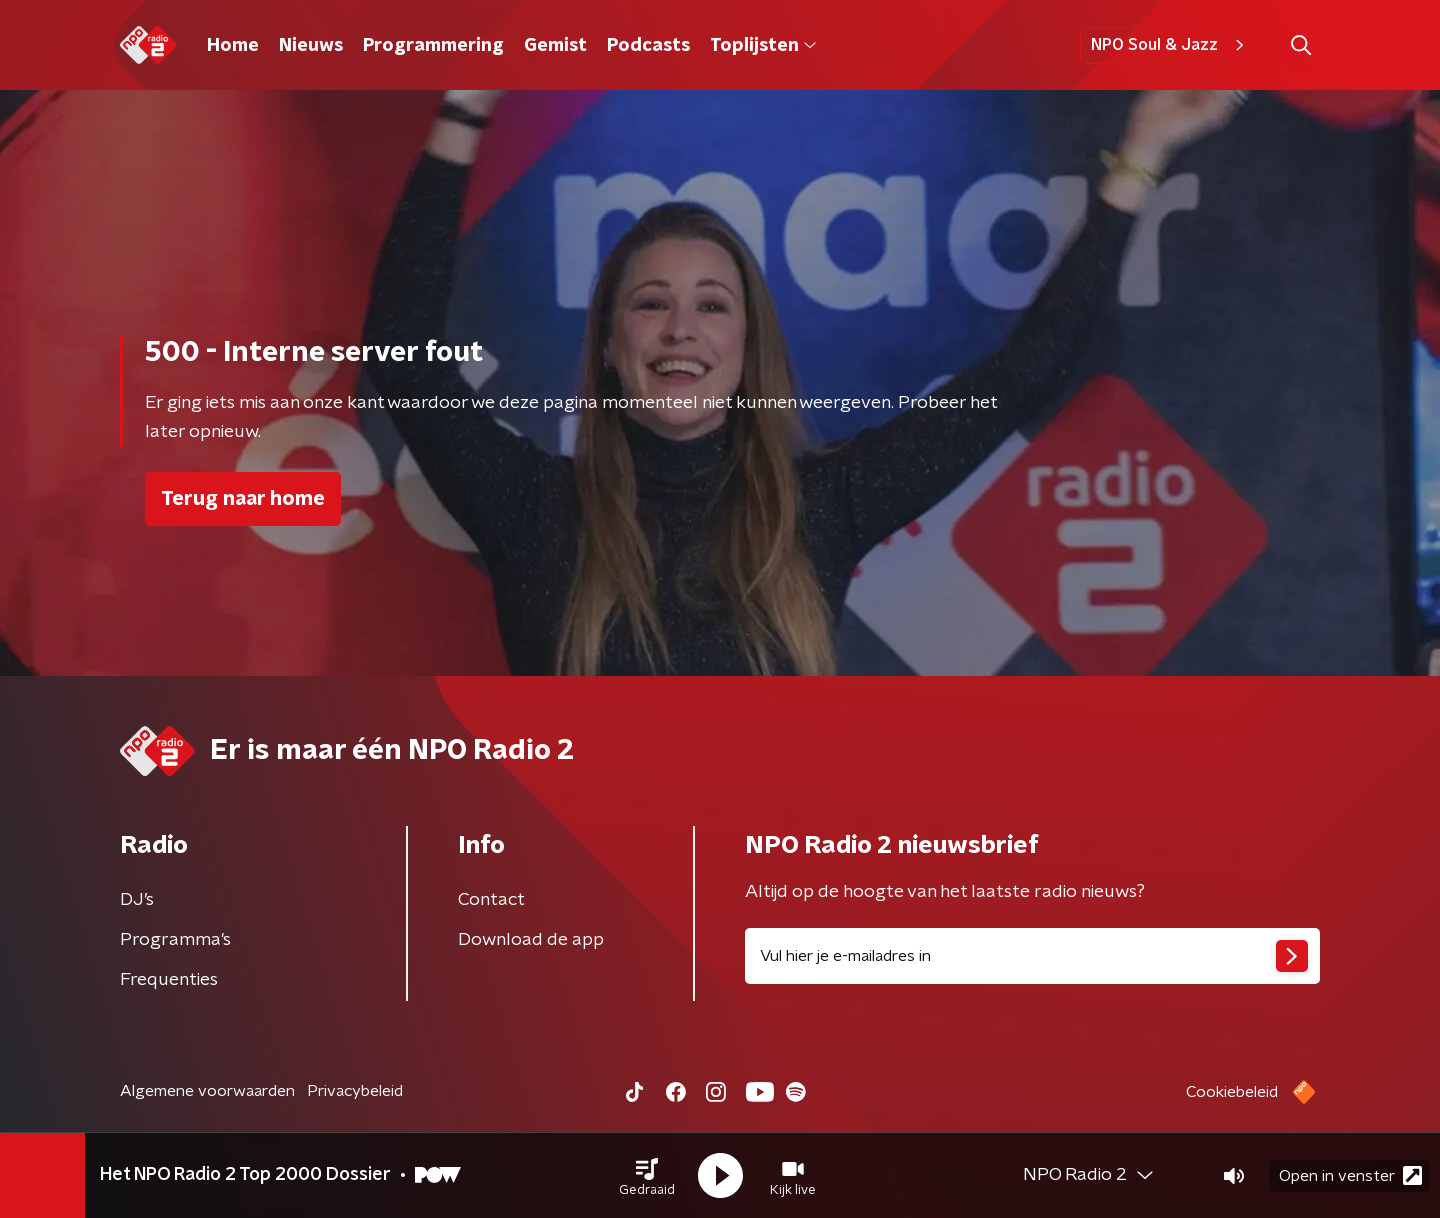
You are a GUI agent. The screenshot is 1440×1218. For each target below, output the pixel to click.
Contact (491, 900)
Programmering (433, 46)
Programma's (175, 940)
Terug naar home (243, 499)
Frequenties (169, 980)
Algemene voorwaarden (207, 1091)
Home (233, 46)
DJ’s (137, 900)
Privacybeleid (355, 1091)
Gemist (555, 46)
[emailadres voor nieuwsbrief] (1032, 956)
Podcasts (648, 46)
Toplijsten (763, 46)
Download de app (531, 940)
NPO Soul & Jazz (1170, 45)
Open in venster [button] (1350, 1175)
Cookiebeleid (1232, 1092)
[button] (647, 1176)
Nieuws (311, 46)
